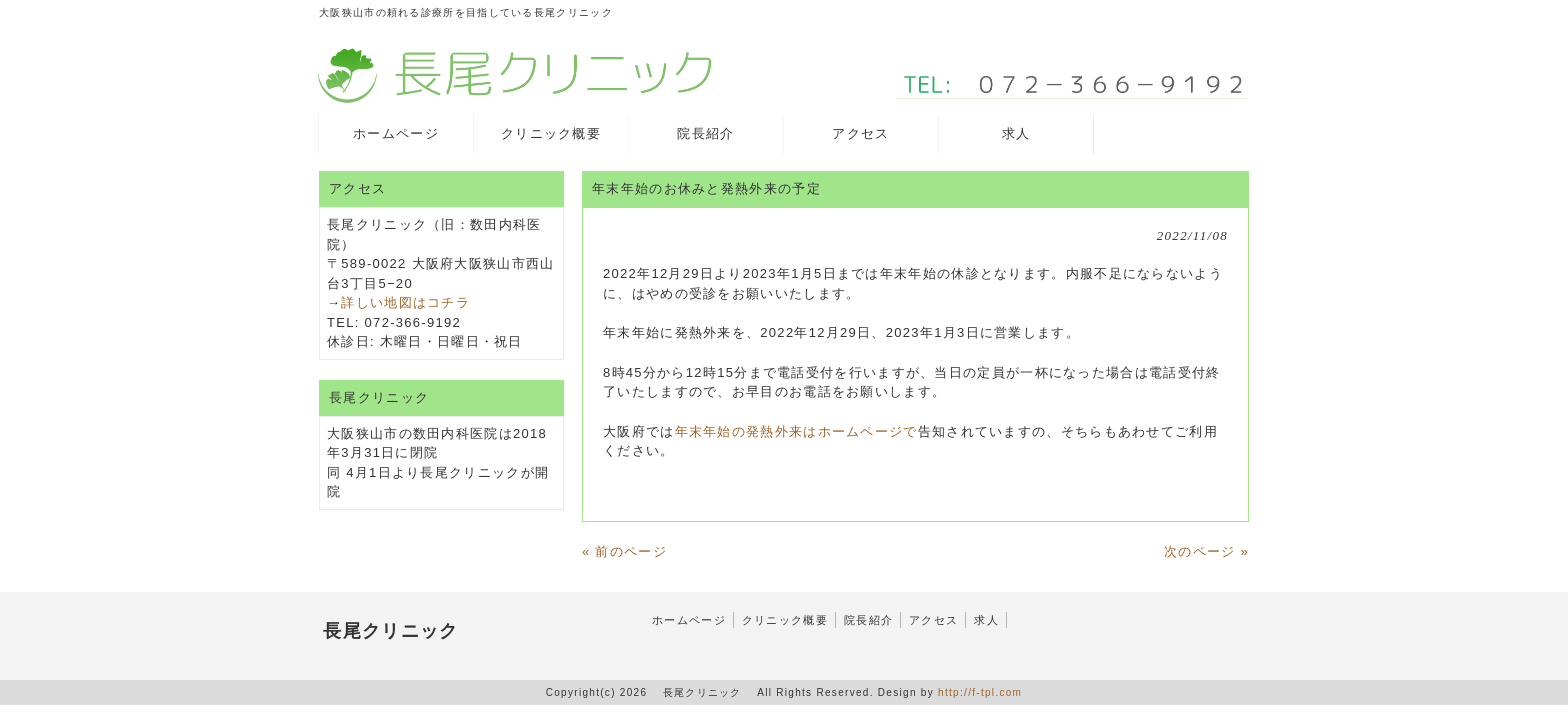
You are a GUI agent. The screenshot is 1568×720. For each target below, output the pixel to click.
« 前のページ (624, 551)
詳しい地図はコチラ (405, 302)
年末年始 (703, 431)
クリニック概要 (785, 620)
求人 (986, 620)
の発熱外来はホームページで (825, 431)
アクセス (933, 620)
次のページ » (1206, 551)
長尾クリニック (391, 631)
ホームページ (689, 620)
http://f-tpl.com (980, 692)
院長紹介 (868, 620)
